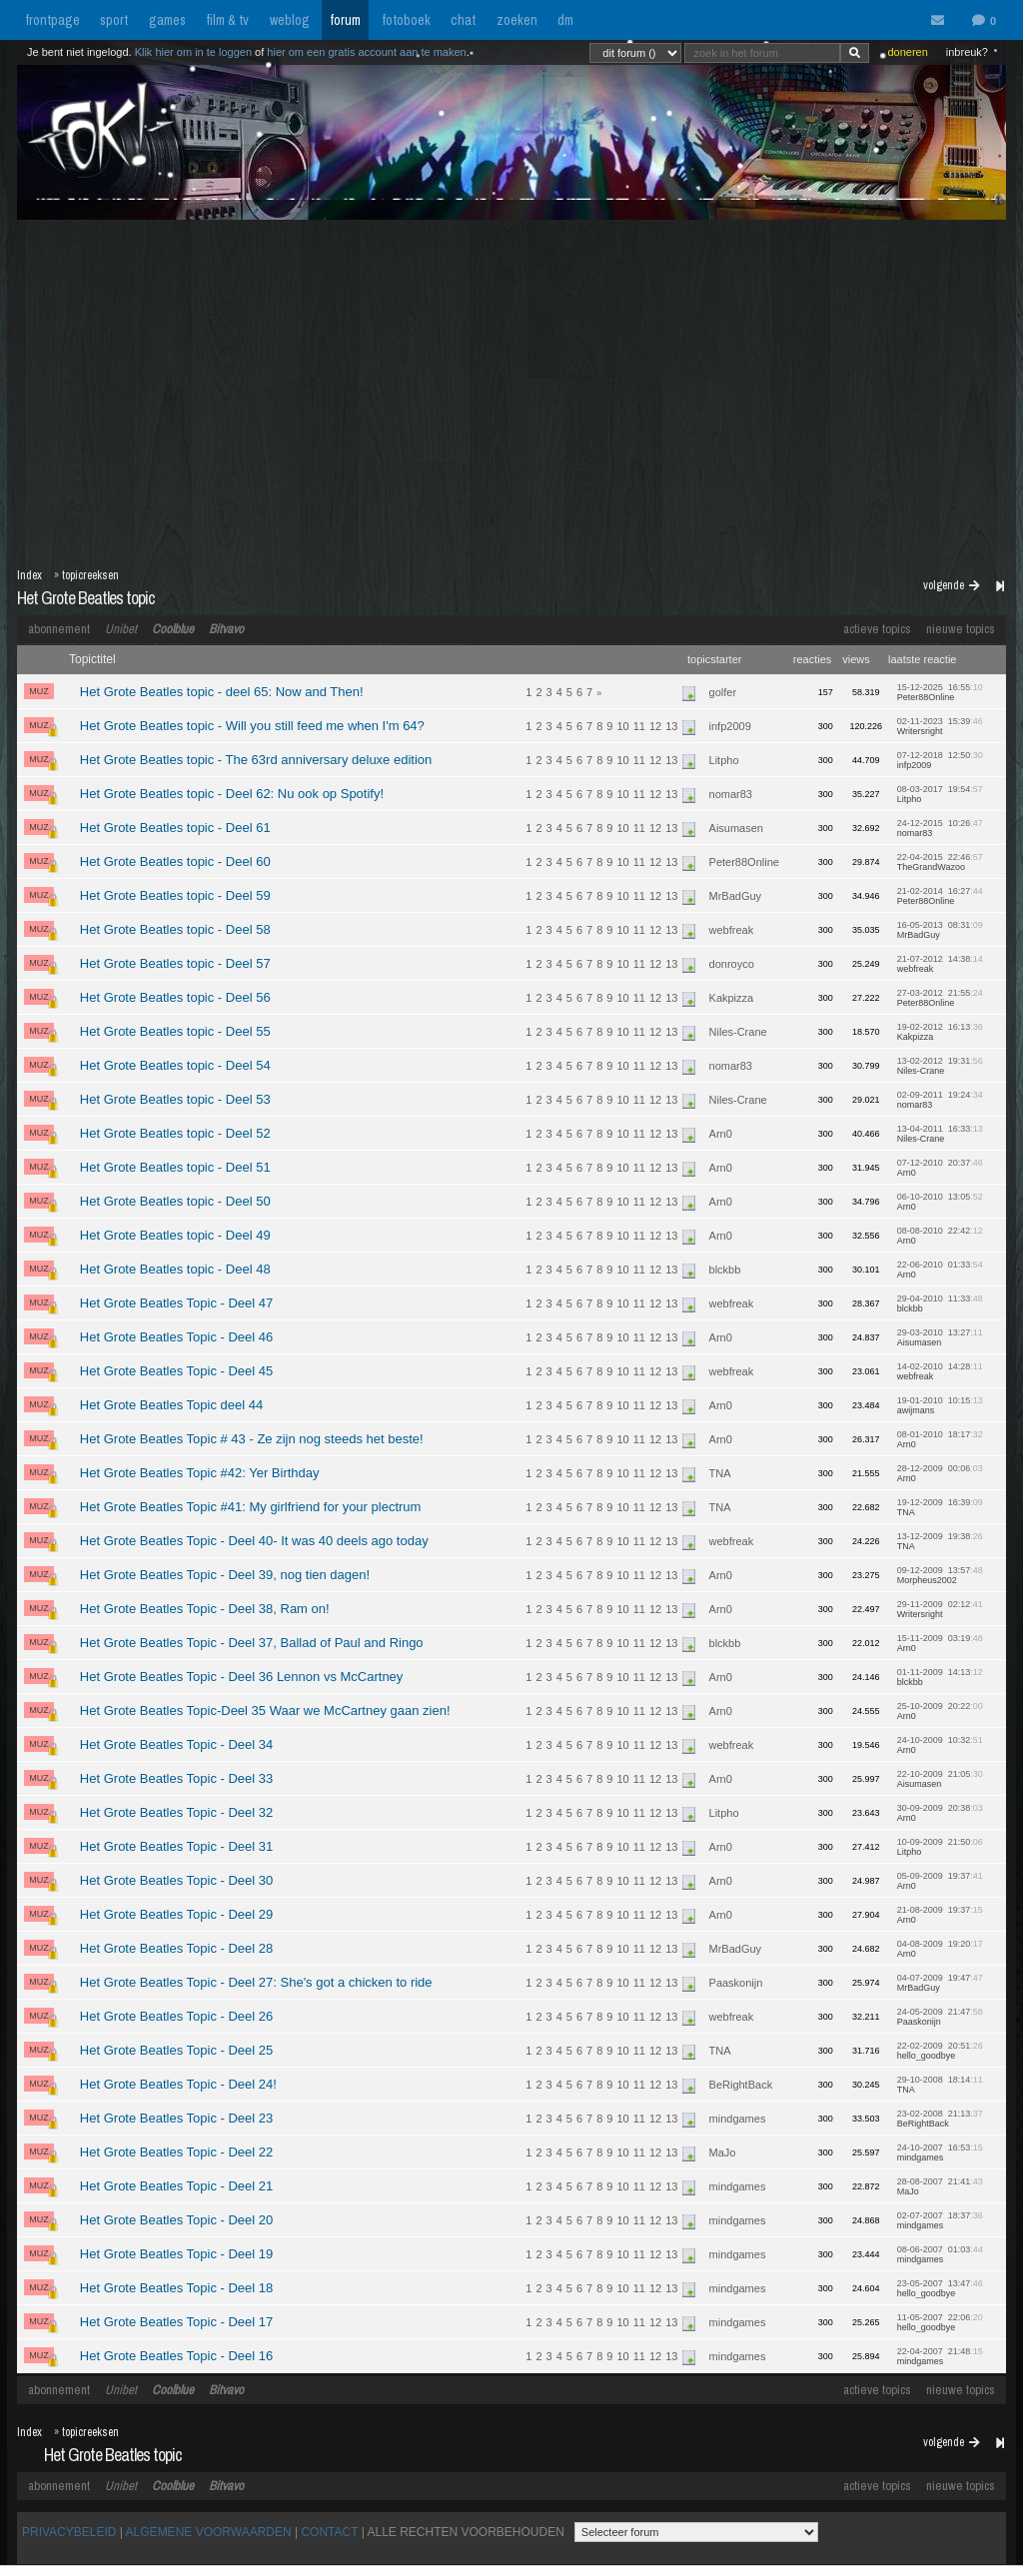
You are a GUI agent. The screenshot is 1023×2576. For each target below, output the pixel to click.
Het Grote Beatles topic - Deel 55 (175, 1031)
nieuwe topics (960, 628)
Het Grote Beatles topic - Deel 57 (175, 963)
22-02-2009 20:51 (940, 2051)
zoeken (517, 20)
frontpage (52, 20)
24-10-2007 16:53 (940, 2152)
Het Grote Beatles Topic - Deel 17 (176, 2321)
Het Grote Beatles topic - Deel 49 (175, 1235)
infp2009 (730, 726)
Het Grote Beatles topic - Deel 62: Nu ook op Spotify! (232, 793)
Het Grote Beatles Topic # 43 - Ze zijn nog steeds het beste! (252, 1438)
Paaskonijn (736, 1983)
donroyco (731, 964)
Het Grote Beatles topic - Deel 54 (175, 1065)
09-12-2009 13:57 (940, 1575)
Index (29, 575)
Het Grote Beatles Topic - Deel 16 (176, 2355)
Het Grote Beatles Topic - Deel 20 (176, 2219)
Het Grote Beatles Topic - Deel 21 (176, 2185)
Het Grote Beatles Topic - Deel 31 (176, 1846)
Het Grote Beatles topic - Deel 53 (175, 1099)
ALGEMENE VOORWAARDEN (209, 2532)
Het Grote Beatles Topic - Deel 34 (176, 1744)
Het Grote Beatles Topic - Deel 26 (176, 2016)
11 (639, 726)
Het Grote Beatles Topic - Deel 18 (176, 2287)
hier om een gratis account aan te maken (366, 52)
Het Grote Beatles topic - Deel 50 (175, 1201)
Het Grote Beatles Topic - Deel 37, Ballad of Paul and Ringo (252, 1642)
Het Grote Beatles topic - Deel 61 (175, 827)
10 (622, 726)
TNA (720, 1473)
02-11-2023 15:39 (940, 726)
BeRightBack (741, 2085)
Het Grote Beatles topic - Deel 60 (175, 861)
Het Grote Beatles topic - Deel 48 (175, 1269)
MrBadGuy (735, 896)
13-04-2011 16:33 (940, 1134)
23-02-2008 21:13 (940, 2119)
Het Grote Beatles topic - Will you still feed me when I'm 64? (252, 725)
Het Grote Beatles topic (86, 597)
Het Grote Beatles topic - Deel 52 (175, 1133)
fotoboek (406, 20)
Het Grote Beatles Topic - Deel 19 (176, 2253)
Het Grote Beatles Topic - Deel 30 (176, 1880)
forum (345, 20)
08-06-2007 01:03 (940, 2254)
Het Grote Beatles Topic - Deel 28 (176, 1948)
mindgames (737, 2119)
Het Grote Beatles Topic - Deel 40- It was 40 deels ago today (254, 1540)
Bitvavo (226, 628)
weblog (290, 20)
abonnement (59, 628)
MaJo (722, 2152)
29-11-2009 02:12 (940, 1609)
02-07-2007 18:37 (940, 2220)
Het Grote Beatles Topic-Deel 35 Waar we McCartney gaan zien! (265, 1710)
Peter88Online (744, 862)
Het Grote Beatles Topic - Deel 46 (176, 1336)
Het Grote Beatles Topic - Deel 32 (176, 1812)
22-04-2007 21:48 (940, 2356)
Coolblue (173, 628)
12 (655, 726)
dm (565, 20)
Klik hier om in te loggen (193, 52)
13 (671, 726)
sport (114, 20)
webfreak (731, 930)
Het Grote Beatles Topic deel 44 (171, 1404)
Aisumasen (736, 828)
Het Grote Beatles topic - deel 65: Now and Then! (222, 691)
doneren (907, 52)
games (167, 20)
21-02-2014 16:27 (940, 896)
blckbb (725, 1270)
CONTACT (329, 2532)
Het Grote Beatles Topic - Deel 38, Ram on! (205, 1608)
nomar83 (730, 794)
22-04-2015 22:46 (940, 862)
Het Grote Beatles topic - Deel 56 (175, 997)
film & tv (227, 20)
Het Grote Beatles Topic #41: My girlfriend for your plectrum (251, 1506)
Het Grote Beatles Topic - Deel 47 (176, 1302)
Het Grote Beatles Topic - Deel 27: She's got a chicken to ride (256, 1982)
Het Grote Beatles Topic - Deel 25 (176, 2050)
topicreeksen (90, 575)
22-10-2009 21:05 (940, 1779)
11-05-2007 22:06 (940, 2322)
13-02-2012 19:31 (940, 1066)
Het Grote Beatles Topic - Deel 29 (176, 1914)
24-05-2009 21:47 (940, 2017)
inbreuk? (967, 52)
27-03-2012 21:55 (940, 998)
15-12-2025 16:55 (940, 692)
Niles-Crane (738, 1032)
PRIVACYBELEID (69, 2532)
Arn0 (720, 1134)
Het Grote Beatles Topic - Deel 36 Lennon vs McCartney (241, 1676)
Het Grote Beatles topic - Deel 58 (175, 929)
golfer (723, 692)
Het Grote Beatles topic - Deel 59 (175, 895)
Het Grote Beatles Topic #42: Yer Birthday (200, 1472)
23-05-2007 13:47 (940, 2288)
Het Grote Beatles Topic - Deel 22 (176, 2152)
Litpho (724, 760)
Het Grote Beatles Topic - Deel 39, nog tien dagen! (225, 1574)
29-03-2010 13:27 (940, 1337)
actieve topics (877, 628)
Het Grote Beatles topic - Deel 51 (175, 1167)
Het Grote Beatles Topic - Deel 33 (176, 1778)
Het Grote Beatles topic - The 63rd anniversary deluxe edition (256, 759)
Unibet (121, 628)
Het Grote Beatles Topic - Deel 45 (176, 1370)
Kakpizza (731, 998)
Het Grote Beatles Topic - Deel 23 (176, 2118)
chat (463, 20)
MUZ (39, 691)
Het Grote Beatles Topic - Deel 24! (178, 2084)
